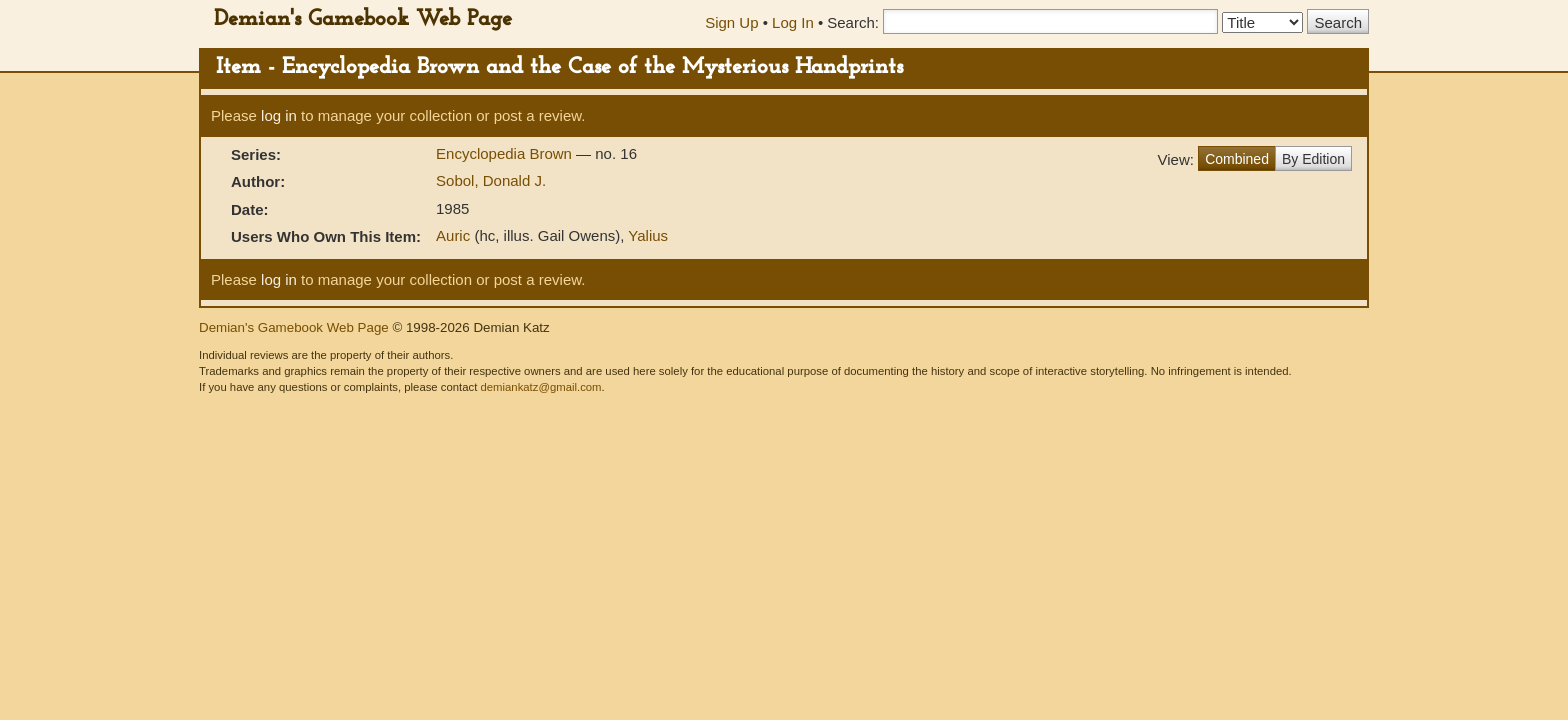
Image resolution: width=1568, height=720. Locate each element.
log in (279, 115)
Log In (793, 22)
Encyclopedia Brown (506, 153)
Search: (853, 22)
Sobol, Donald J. (491, 180)
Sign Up (731, 22)
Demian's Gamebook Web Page (363, 19)
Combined (1237, 159)
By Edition (1313, 159)
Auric (453, 235)
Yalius (648, 235)
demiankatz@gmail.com (540, 387)
